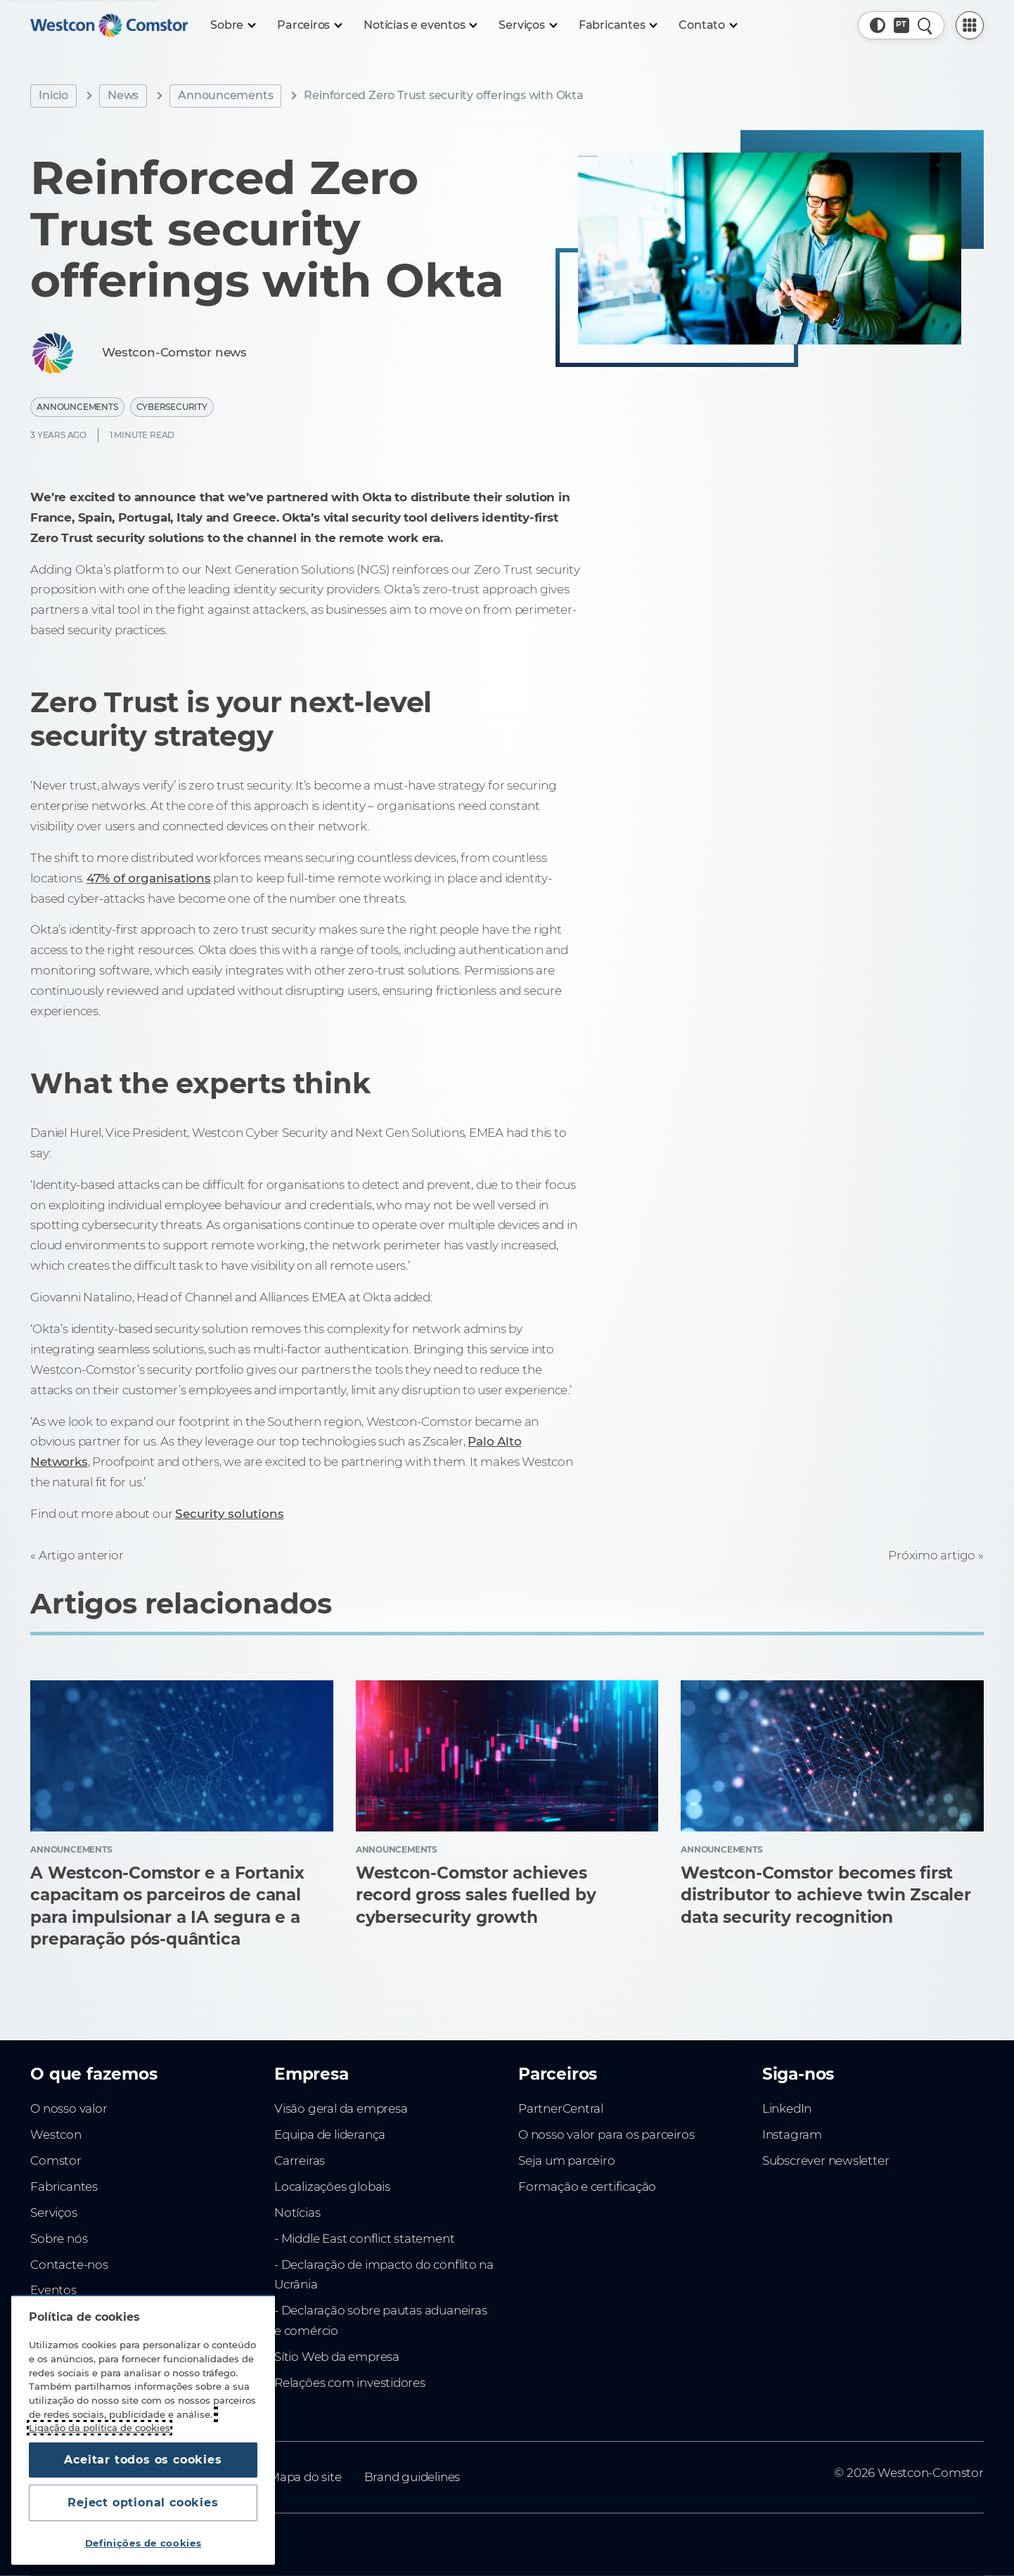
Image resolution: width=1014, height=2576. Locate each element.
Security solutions (229, 1514)
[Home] (109, 25)
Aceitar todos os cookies (143, 2459)
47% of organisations (148, 878)
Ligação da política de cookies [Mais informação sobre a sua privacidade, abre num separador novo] (99, 2427)
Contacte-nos (69, 2265)
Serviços (53, 2212)
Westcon (56, 2134)
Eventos (53, 2290)
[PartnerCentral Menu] (970, 25)
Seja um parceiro (566, 2160)
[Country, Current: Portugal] (901, 25)
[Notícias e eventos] (420, 25)
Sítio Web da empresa (336, 2357)
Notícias (297, 2212)
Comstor (56, 2160)
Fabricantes (64, 2186)
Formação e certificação (587, 2186)
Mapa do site (305, 2477)
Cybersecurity (171, 406)
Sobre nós (58, 2239)
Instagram (792, 2134)
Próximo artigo (931, 1555)
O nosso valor (68, 2108)
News (123, 95)
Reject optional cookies (143, 2502)
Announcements (225, 95)
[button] (877, 25)
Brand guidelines (412, 2477)
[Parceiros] (309, 25)
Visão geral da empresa (340, 2108)
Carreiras (299, 2160)
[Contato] (707, 25)
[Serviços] (527, 25)
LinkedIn (786, 2108)
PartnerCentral (560, 2108)
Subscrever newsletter (826, 2160)
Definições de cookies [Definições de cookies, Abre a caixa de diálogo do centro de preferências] (143, 2543)
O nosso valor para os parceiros (606, 2134)
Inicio (53, 95)
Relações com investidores (349, 2383)
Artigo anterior (81, 1555)
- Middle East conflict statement (364, 2239)
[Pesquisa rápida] (925, 25)
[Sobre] (232, 25)
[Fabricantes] (618, 25)
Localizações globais (332, 2186)
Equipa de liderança (329, 2134)
